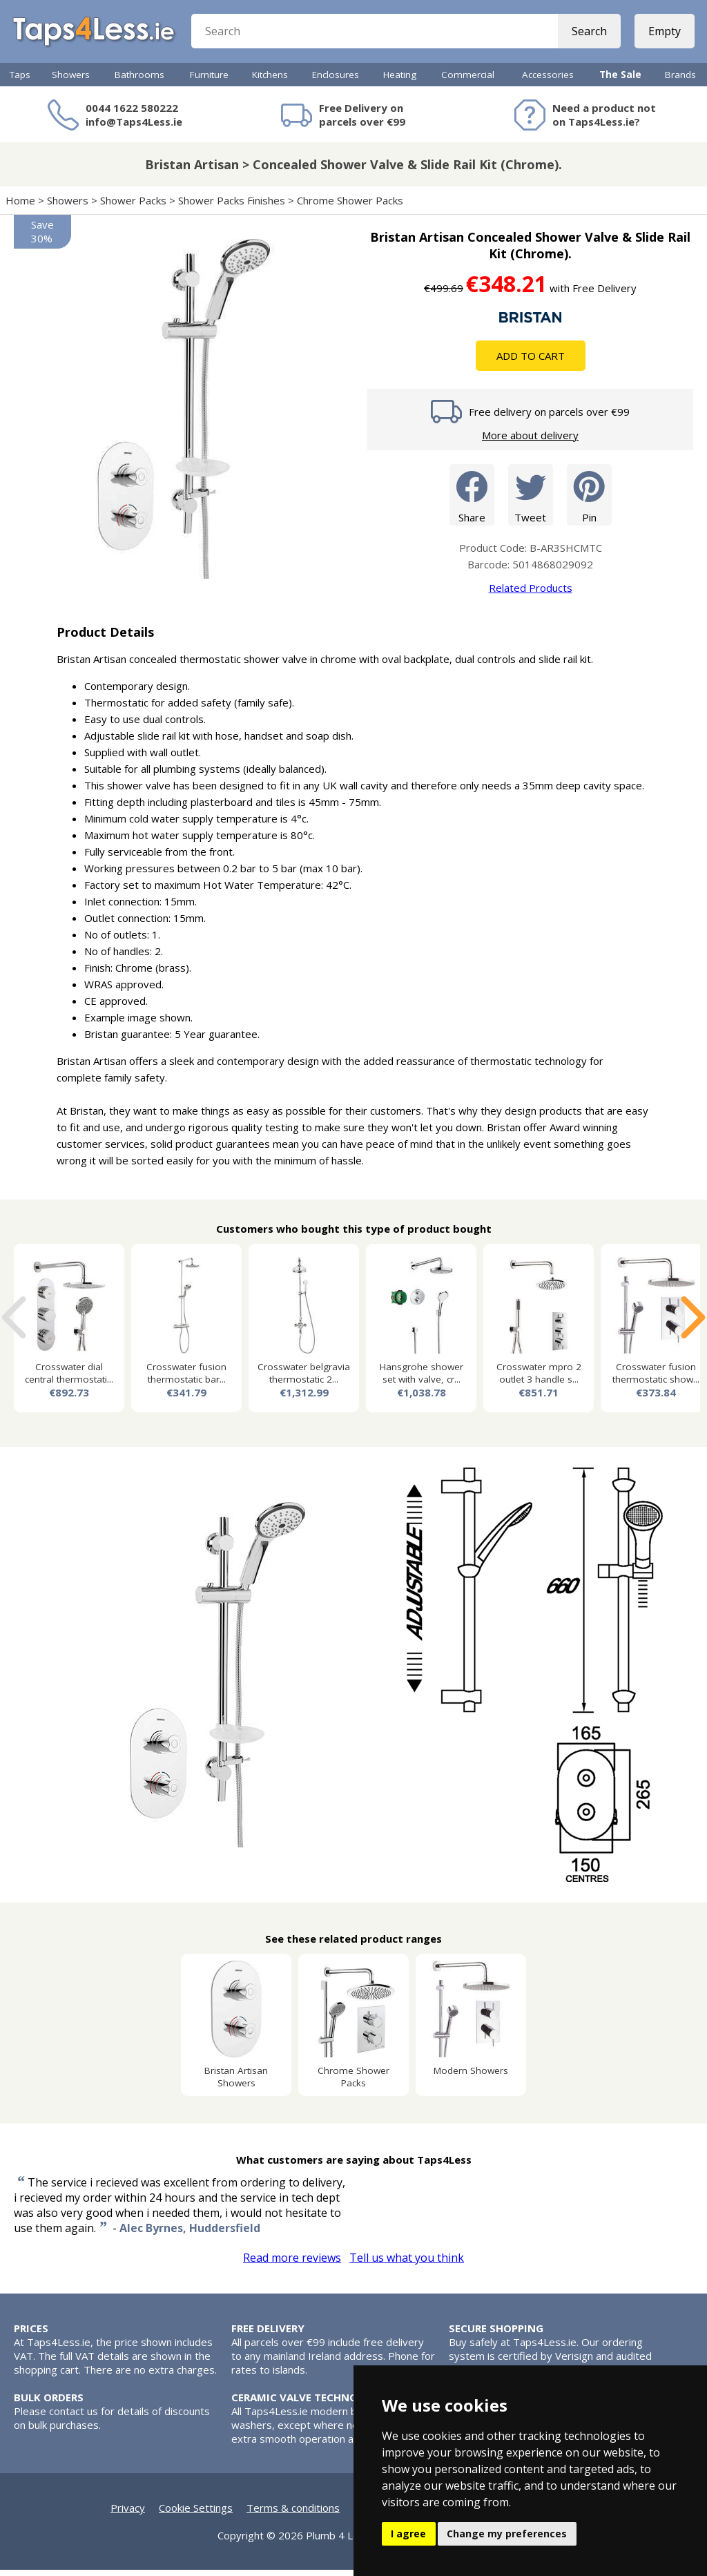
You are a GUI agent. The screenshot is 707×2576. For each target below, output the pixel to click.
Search (588, 34)
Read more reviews (292, 2263)
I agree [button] (408, 2533)
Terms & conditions (293, 2514)
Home (20, 206)
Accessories (548, 81)
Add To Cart (530, 362)
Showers (71, 81)
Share (471, 500)
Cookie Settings (196, 2514)
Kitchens (270, 81)
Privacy (127, 2514)
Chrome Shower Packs (350, 206)
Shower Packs (133, 206)
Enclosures (335, 81)
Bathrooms (139, 81)
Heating (399, 81)
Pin (589, 500)
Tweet (530, 500)
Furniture (209, 81)
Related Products (530, 594)
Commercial (467, 81)
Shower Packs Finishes (231, 206)
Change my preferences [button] (507, 2533)
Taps (20, 81)
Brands (680, 81)
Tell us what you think (406, 2263)
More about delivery (530, 441)
